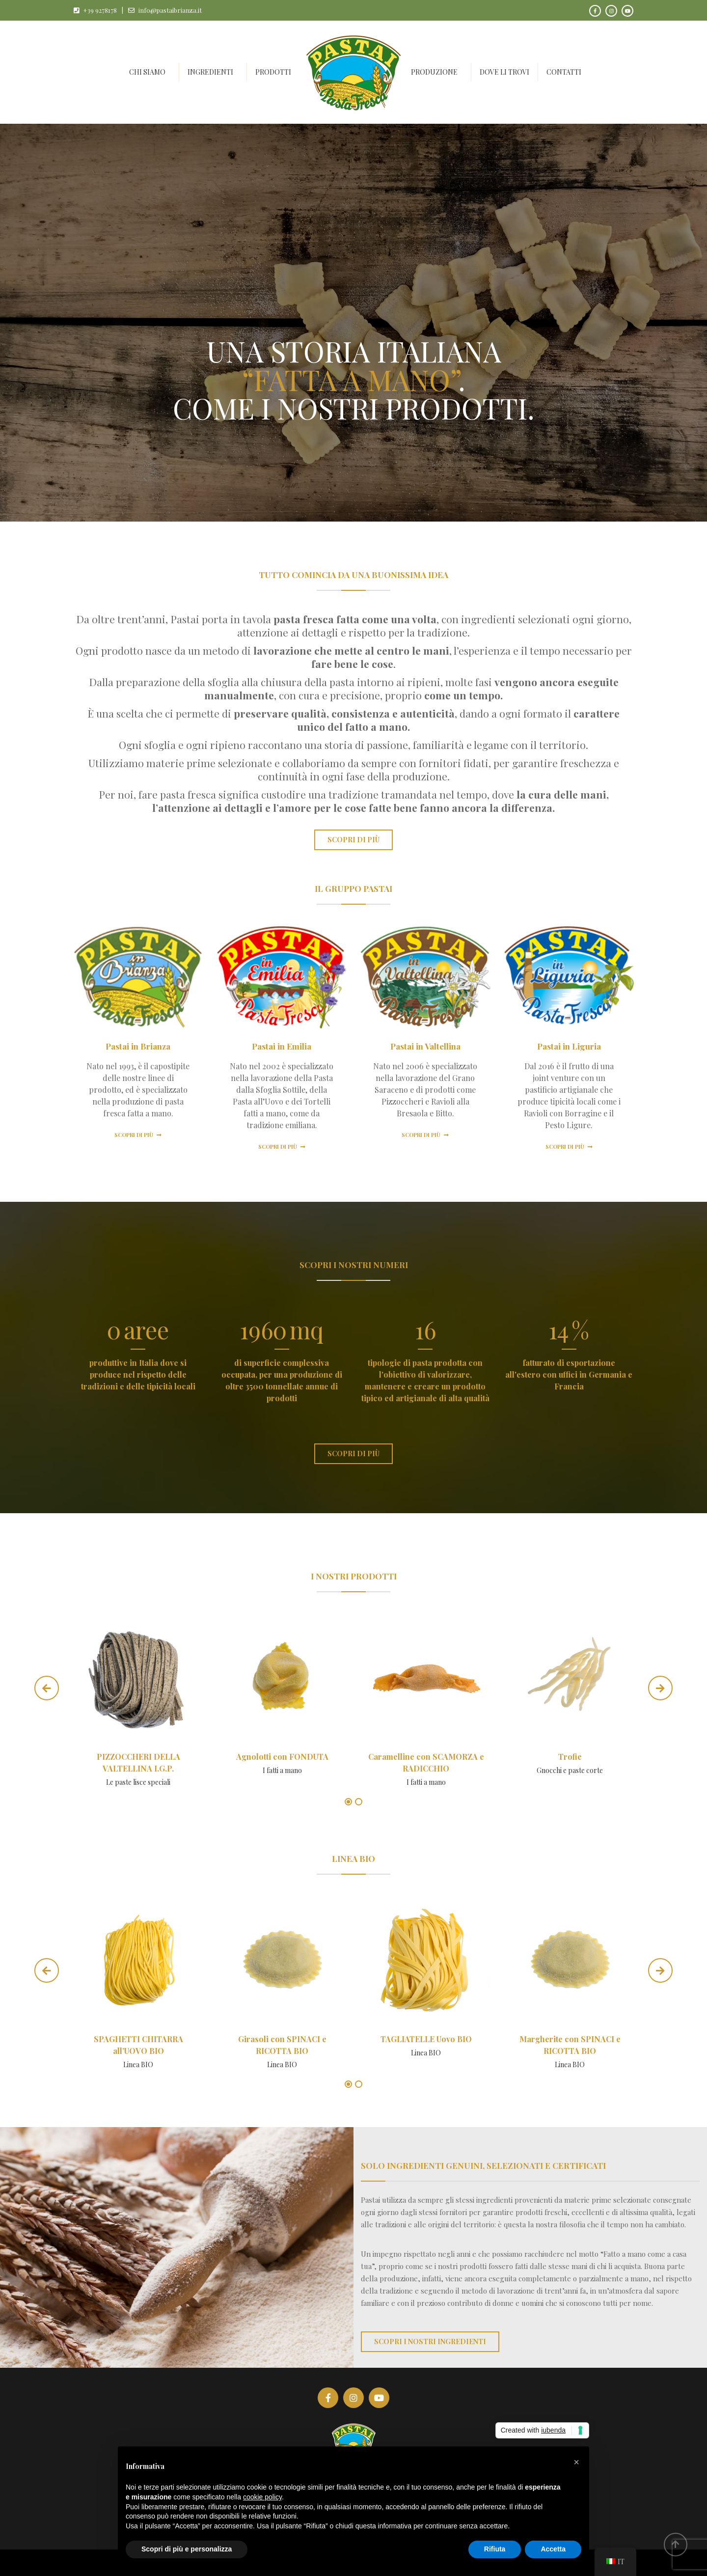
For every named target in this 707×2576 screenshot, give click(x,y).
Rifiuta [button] (495, 2549)
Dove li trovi (504, 72)
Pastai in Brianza (138, 1046)
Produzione (434, 72)
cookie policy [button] (262, 2497)
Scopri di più (138, 1134)
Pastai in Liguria (569, 1046)
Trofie (570, 1756)
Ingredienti (210, 72)
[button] (576, 2462)
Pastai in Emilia (281, 1046)
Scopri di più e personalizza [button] (186, 2549)
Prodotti (273, 72)
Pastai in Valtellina (425, 1046)
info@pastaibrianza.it (170, 10)
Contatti (563, 72)
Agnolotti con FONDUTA (282, 1756)
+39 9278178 (100, 10)
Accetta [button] (553, 2549)
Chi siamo (147, 72)
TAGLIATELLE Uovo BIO (426, 2039)
